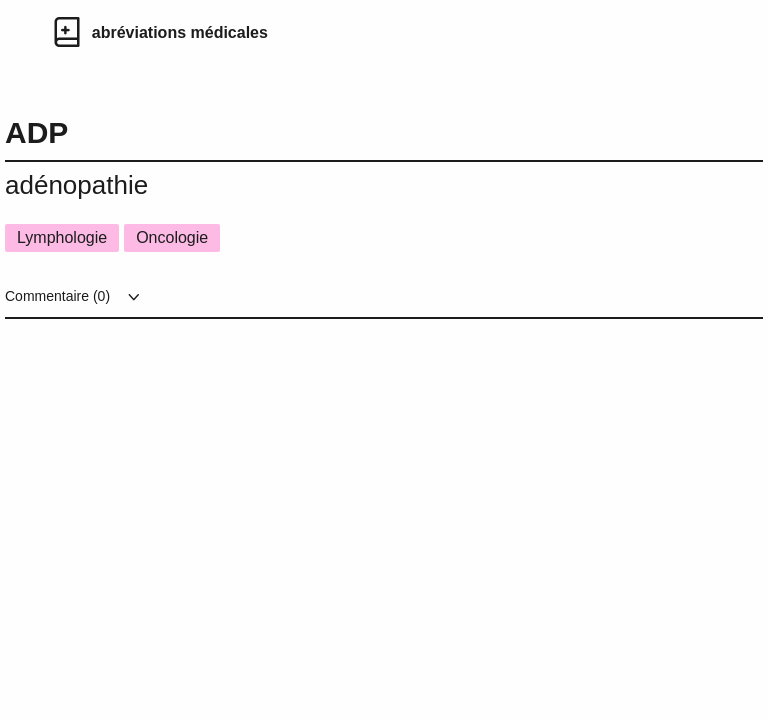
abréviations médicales (180, 32)
